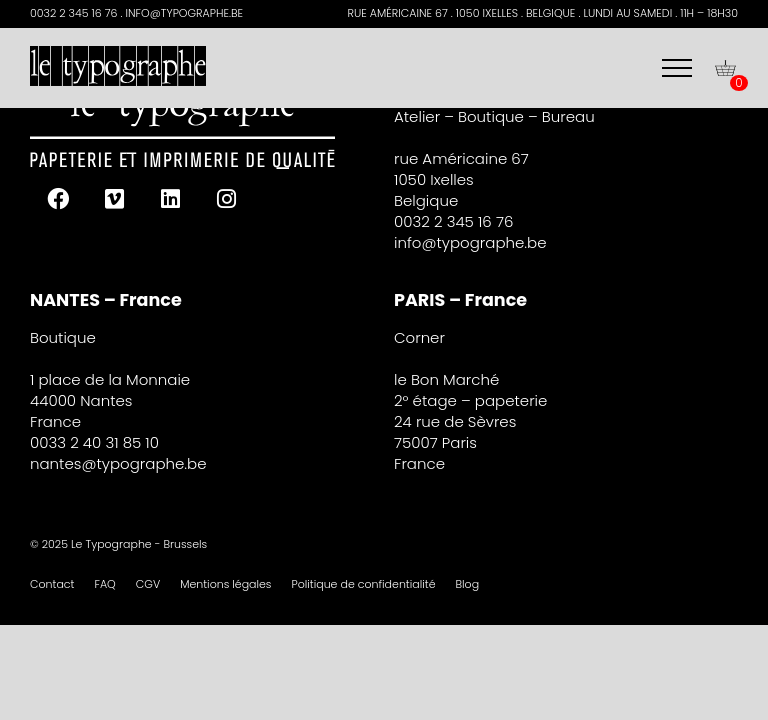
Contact (52, 584)
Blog (468, 584)
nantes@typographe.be (118, 463)
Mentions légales (225, 584)
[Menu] (677, 68)
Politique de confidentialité (363, 584)
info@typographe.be (470, 242)
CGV (148, 584)
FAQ (105, 584)
